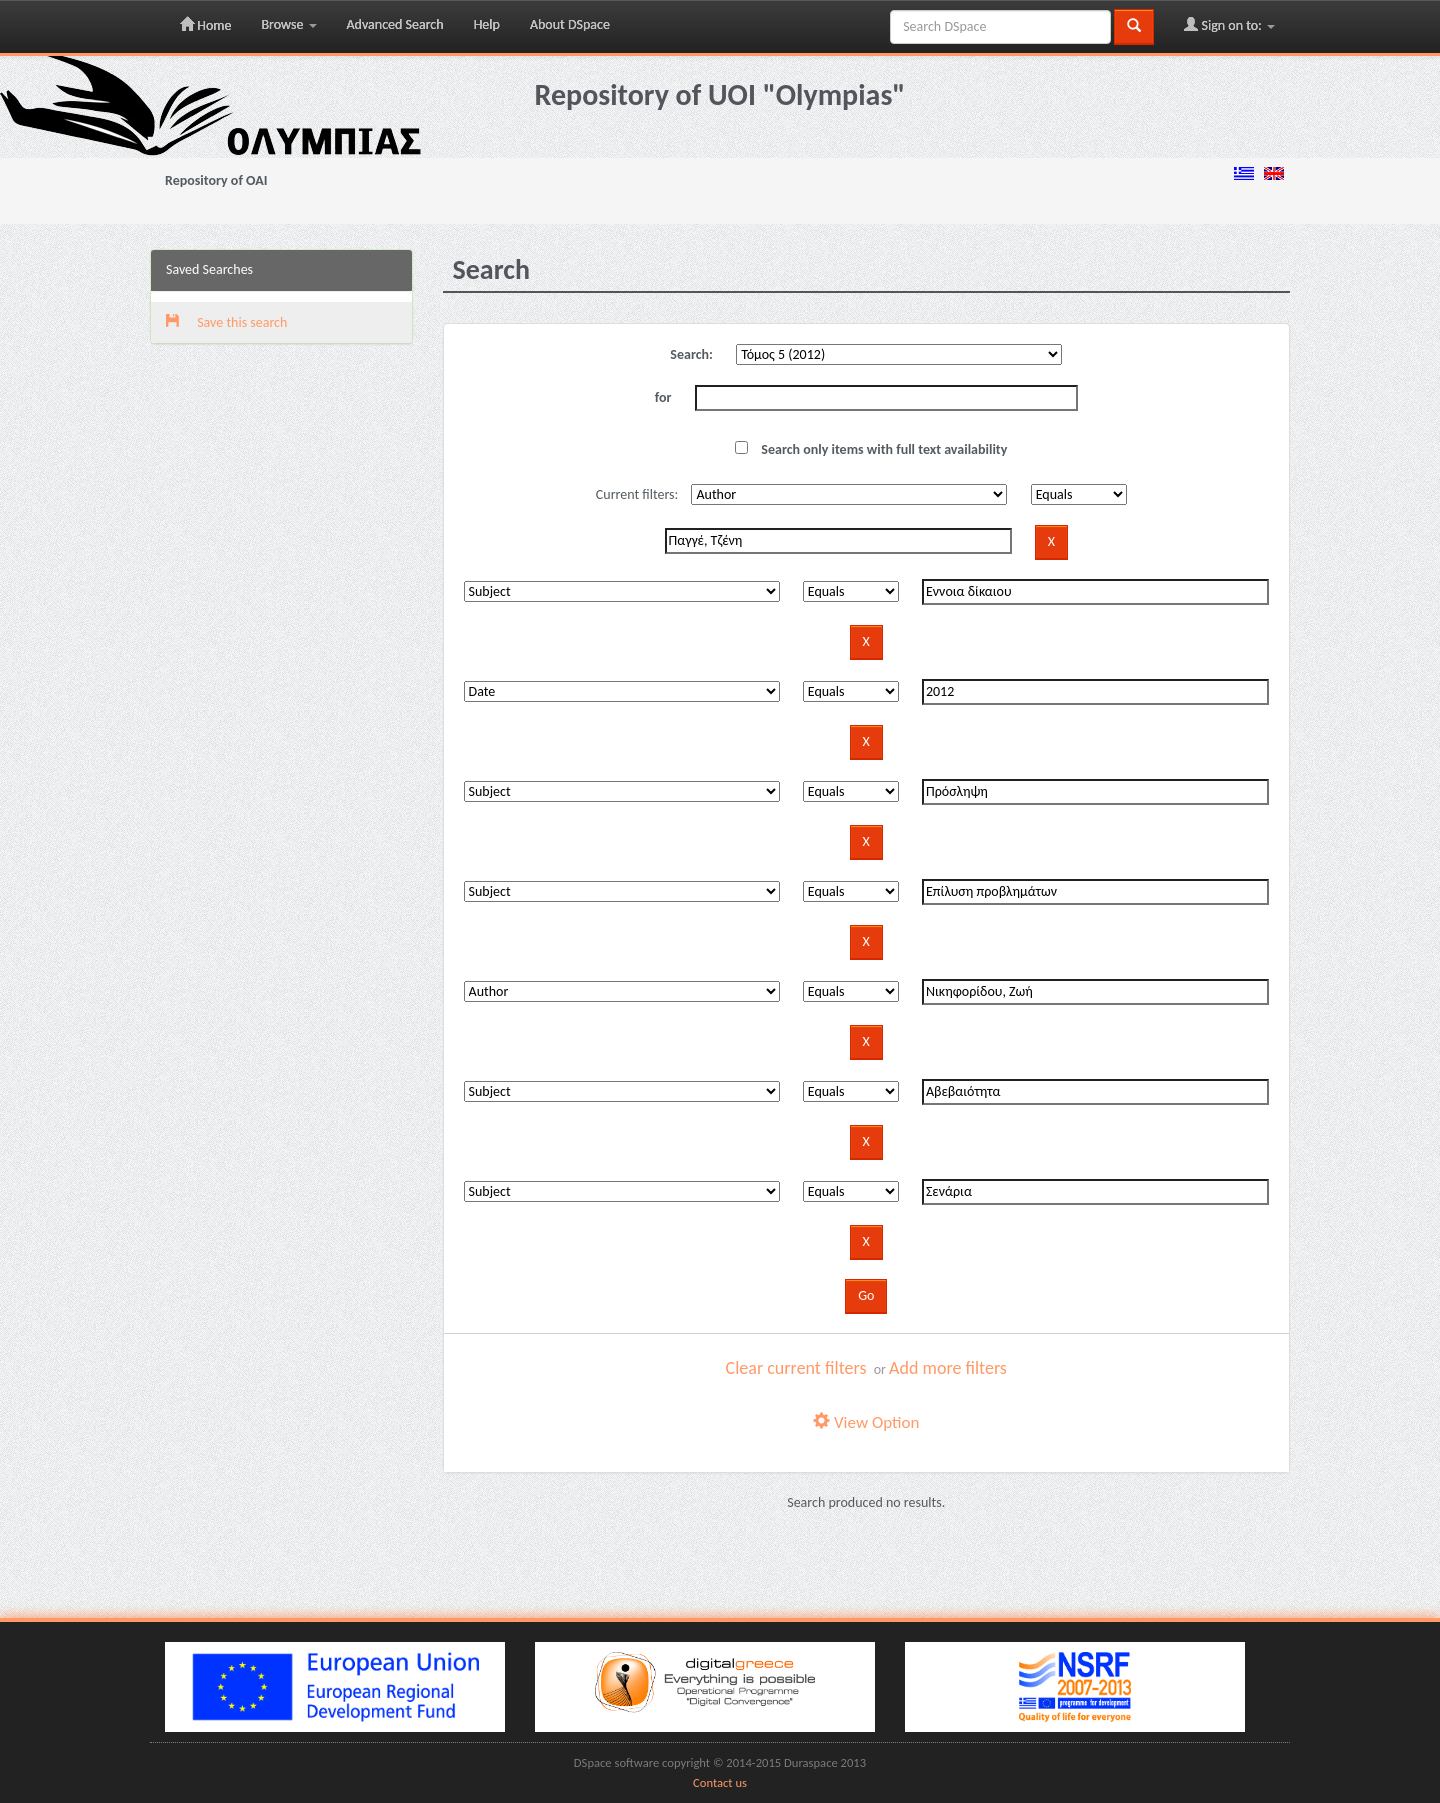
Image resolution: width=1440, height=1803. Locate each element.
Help (487, 24)
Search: (691, 354)
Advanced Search (395, 24)
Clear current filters (796, 1368)
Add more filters (948, 1368)
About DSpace (570, 24)
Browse (288, 24)
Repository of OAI (216, 180)
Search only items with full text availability (871, 449)
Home (205, 25)
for (663, 397)
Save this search (226, 322)
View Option (866, 1422)
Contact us (720, 1782)
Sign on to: (1229, 25)
